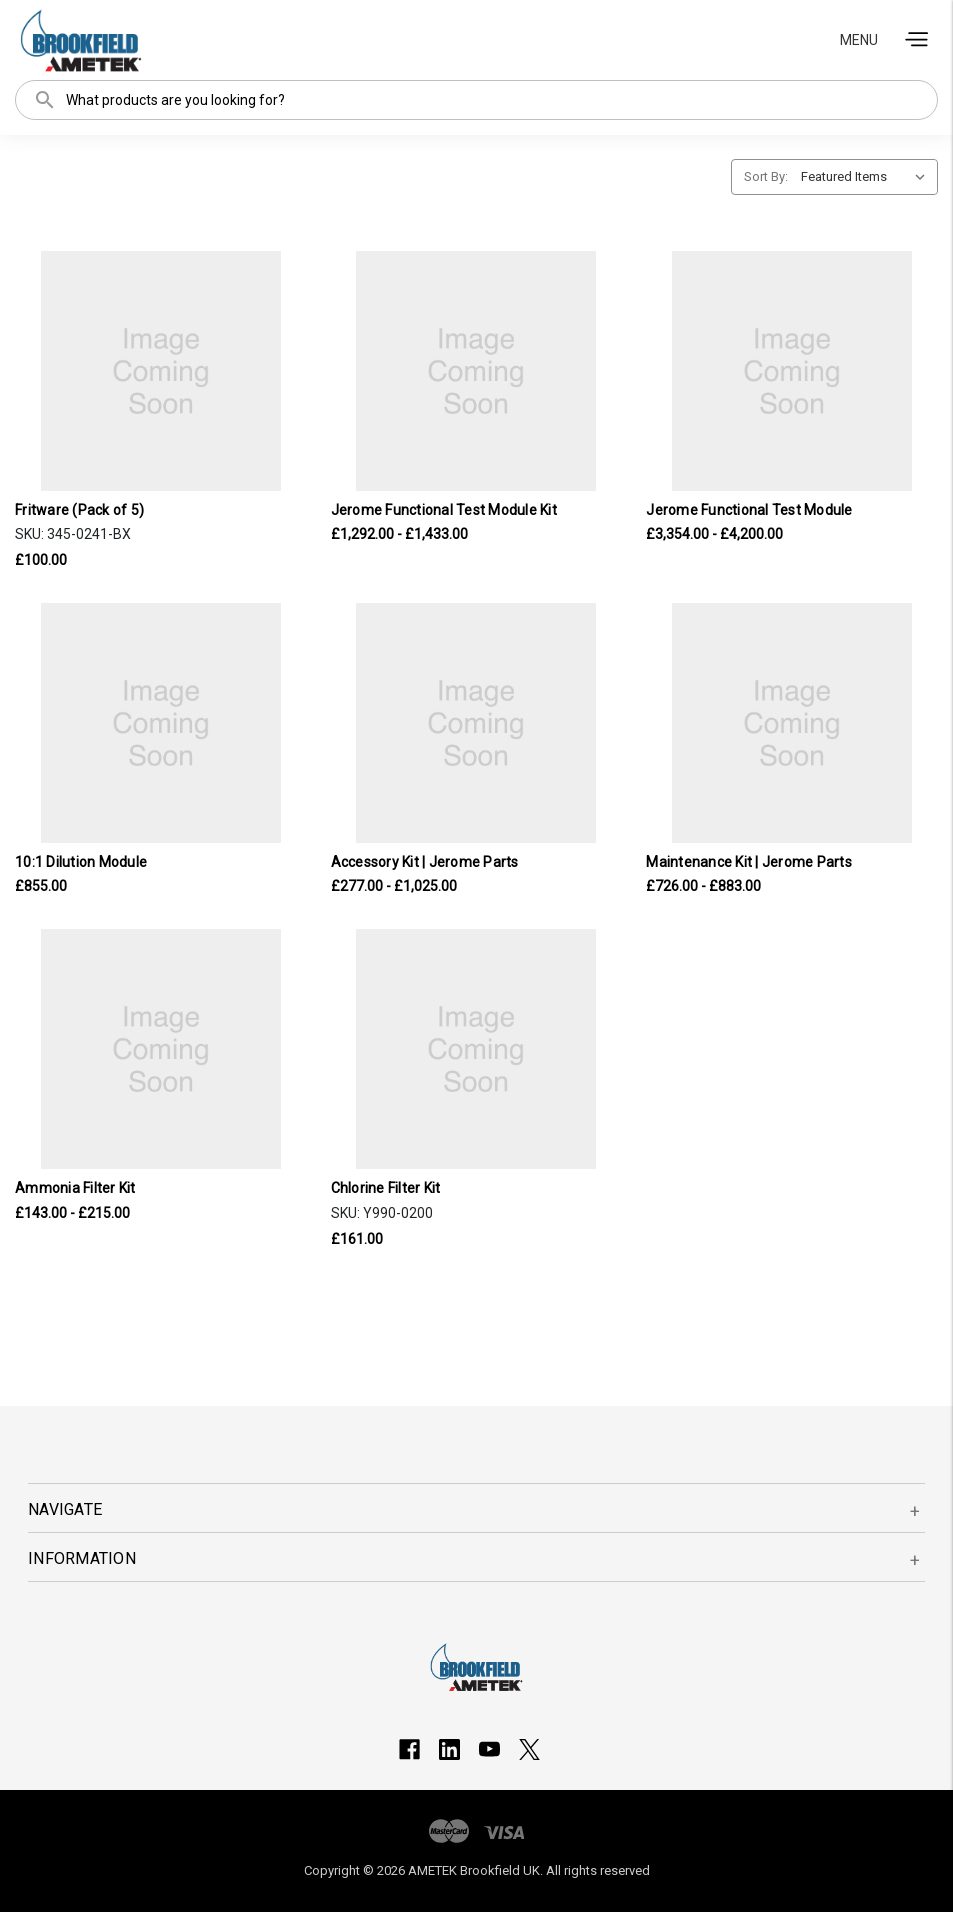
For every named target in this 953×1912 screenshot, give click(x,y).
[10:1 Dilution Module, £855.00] (161, 723)
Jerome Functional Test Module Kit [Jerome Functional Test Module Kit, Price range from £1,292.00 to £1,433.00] (444, 510)
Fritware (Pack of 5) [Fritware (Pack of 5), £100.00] (79, 510)
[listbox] (867, 177)
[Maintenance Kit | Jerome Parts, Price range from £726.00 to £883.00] (792, 723)
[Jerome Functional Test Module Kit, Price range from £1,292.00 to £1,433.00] (477, 371)
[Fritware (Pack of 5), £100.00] (161, 371)
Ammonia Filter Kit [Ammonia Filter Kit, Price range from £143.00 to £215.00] (75, 1188)
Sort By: (766, 176)
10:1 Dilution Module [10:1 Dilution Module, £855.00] (81, 862)
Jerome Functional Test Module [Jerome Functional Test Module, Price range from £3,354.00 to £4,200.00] (749, 510)
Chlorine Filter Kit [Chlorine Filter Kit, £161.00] (386, 1188)
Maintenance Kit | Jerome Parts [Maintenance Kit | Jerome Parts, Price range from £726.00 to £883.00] (749, 862)
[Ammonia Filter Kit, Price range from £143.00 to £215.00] (161, 1049)
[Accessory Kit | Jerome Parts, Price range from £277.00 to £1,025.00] (477, 723)
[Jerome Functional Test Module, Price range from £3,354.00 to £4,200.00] (792, 371)
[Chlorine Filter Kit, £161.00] (477, 1049)
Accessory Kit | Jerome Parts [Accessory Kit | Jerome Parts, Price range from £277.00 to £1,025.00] (425, 862)
